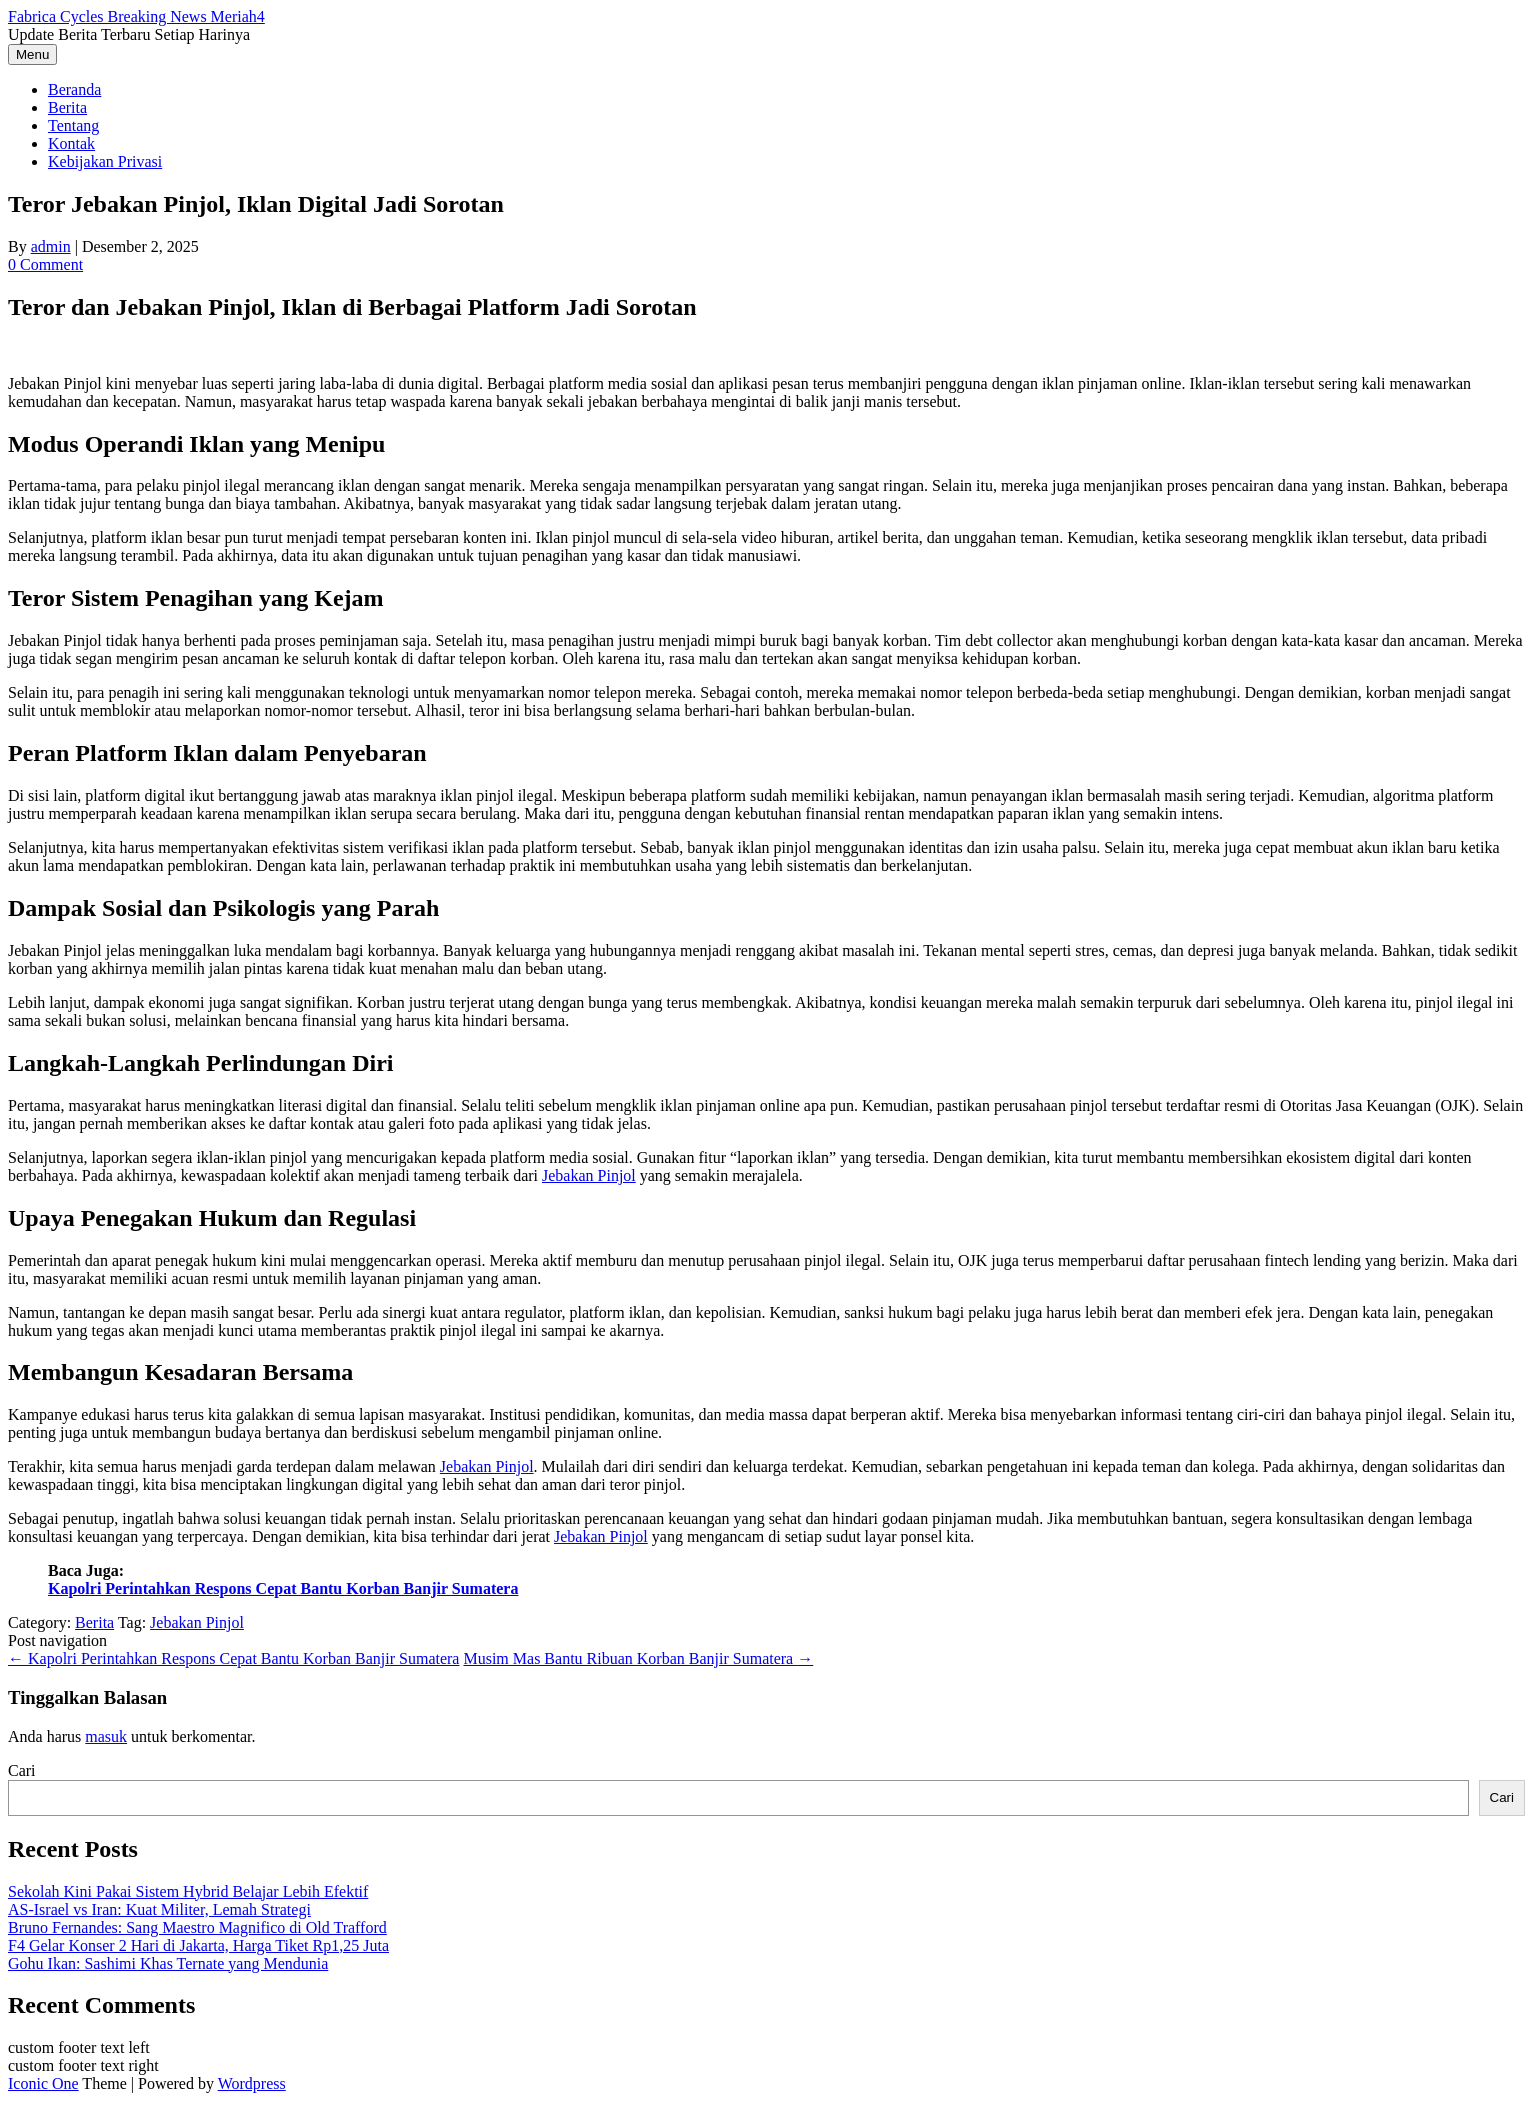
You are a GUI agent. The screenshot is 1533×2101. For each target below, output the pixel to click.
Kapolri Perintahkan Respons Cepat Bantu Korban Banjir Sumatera (283, 1588)
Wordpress (252, 2083)
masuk (106, 1736)
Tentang (73, 125)
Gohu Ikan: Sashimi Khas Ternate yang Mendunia (168, 1963)
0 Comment (45, 264)
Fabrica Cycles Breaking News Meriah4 (136, 16)
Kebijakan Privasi (105, 161)
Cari (22, 1770)
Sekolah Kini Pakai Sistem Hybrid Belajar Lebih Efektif (188, 1891)
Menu (32, 54)
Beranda (74, 89)
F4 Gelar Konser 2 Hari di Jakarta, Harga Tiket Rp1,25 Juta (198, 1945)
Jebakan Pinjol (589, 1175)
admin (51, 246)
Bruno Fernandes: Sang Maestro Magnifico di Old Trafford (197, 1927)
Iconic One (43, 2083)
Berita (67, 107)
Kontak (71, 143)
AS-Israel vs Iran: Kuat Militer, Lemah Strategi (159, 1909)
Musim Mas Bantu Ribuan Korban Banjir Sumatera (638, 1658)
